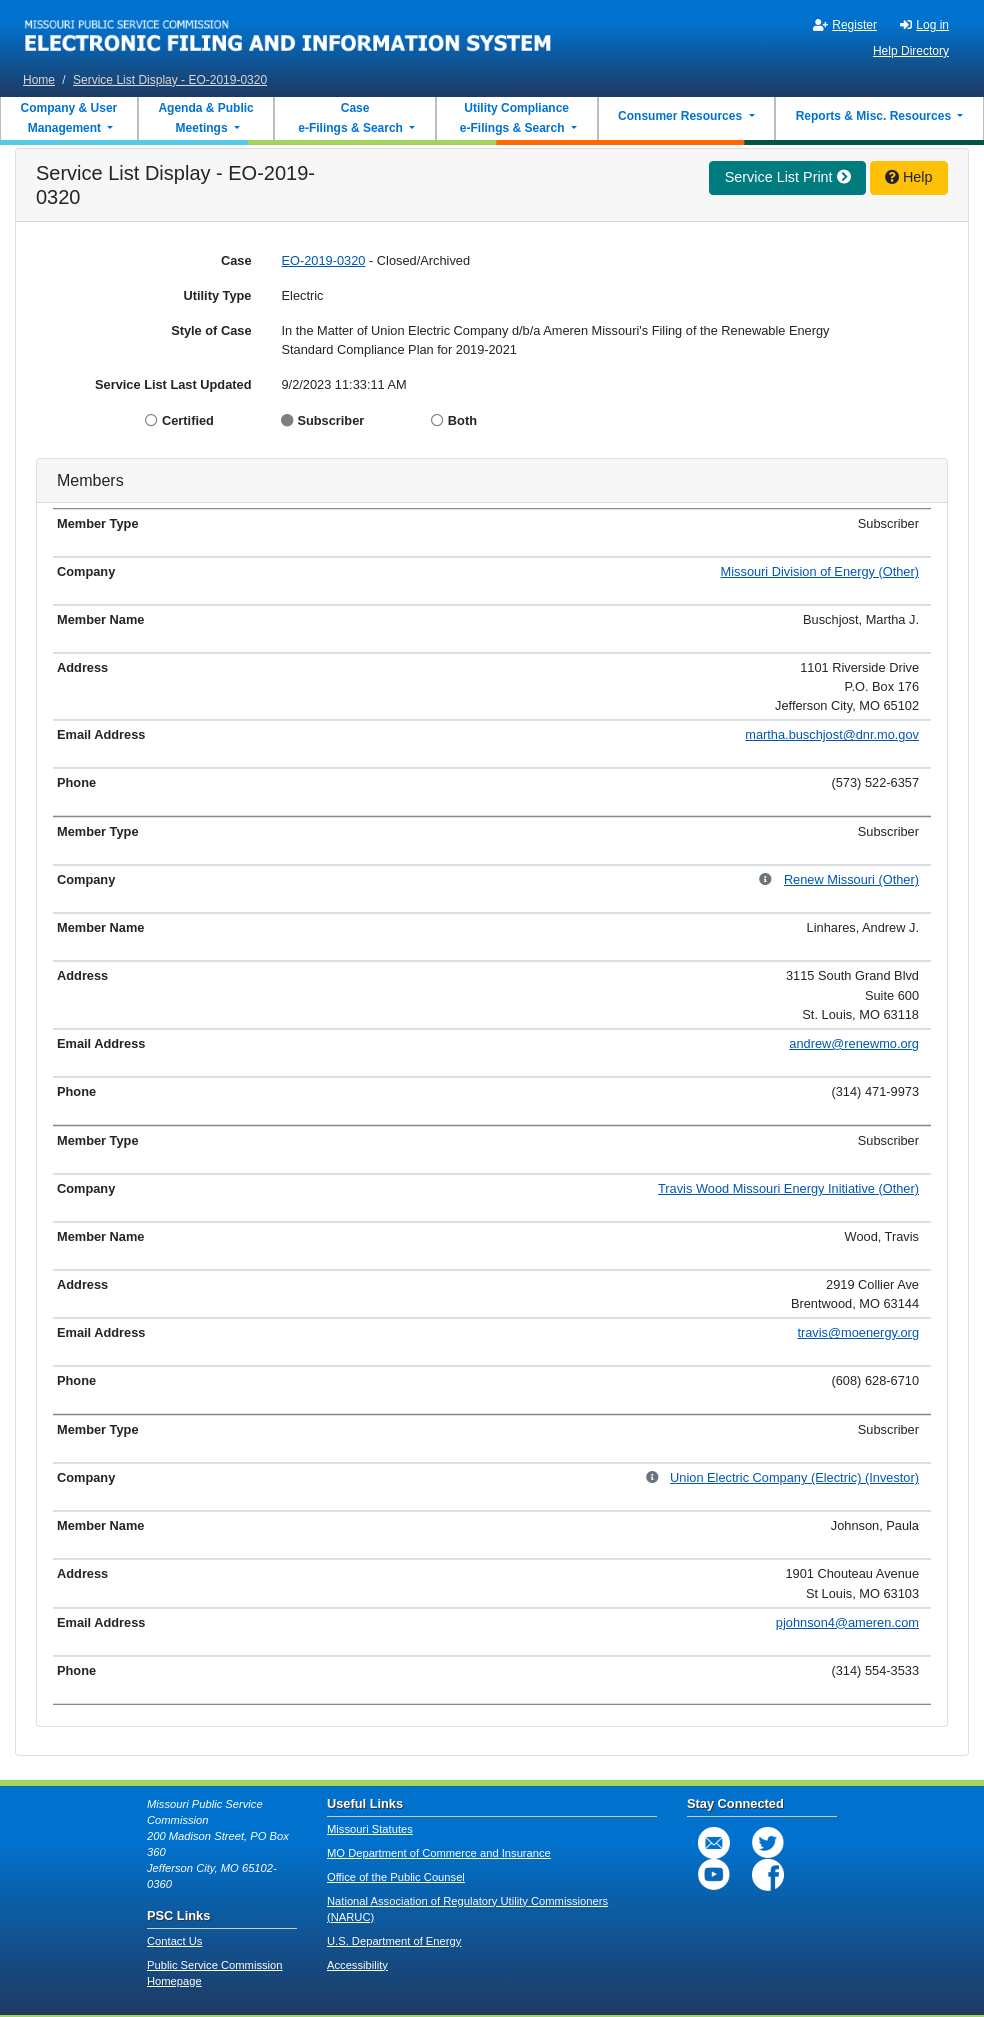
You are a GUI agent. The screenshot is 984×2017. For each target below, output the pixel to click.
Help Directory (911, 51)
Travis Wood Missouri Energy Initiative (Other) (788, 1188)
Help (909, 177)
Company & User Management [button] (69, 118)
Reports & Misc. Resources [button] (875, 116)
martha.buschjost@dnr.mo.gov (832, 734)
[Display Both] (439, 420)
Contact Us (174, 1941)
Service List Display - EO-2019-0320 (170, 80)
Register (845, 25)
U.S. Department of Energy (394, 1941)
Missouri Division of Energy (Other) (820, 571)
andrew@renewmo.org (854, 1043)
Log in (924, 25)
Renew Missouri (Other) (851, 879)
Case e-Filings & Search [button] (350, 118)
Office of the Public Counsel (396, 1877)
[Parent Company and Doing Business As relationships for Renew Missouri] (766, 880)
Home (39, 80)
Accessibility (357, 1965)
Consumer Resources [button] (681, 116)
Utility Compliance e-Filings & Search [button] (513, 118)
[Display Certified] (153, 420)
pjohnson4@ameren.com (847, 1622)
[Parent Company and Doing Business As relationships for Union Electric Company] (653, 1478)
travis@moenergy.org (858, 1332)
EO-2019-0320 (324, 260)
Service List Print (788, 177)
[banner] (288, 33)
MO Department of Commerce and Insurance (439, 1853)
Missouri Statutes (370, 1829)
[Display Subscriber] (289, 420)
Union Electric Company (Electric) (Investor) (794, 1477)
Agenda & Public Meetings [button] (205, 118)
